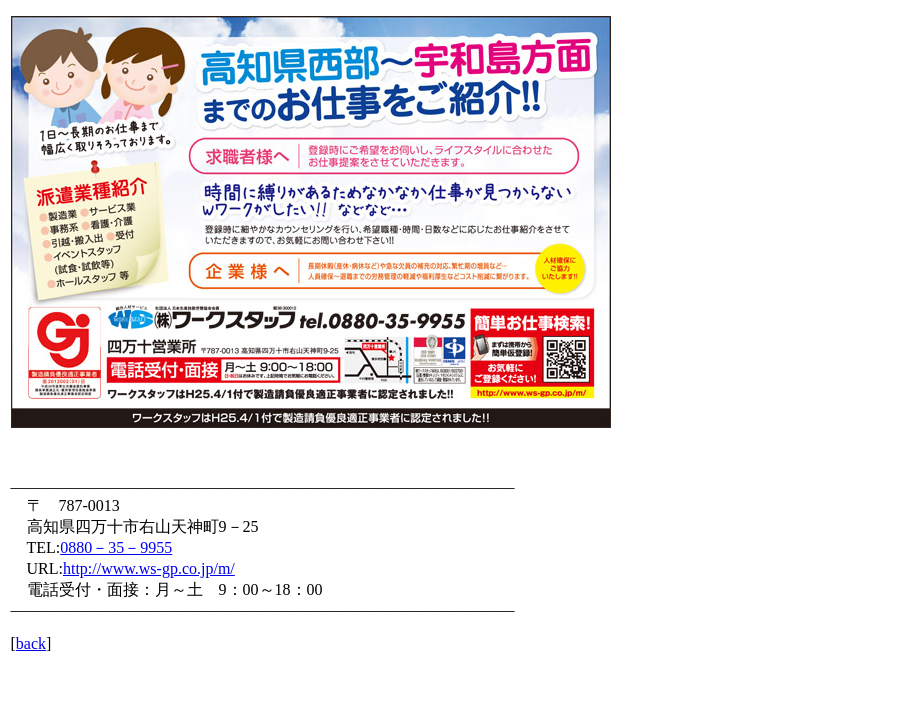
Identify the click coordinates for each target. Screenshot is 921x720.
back (31, 643)
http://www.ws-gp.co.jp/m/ (149, 568)
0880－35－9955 (116, 547)
